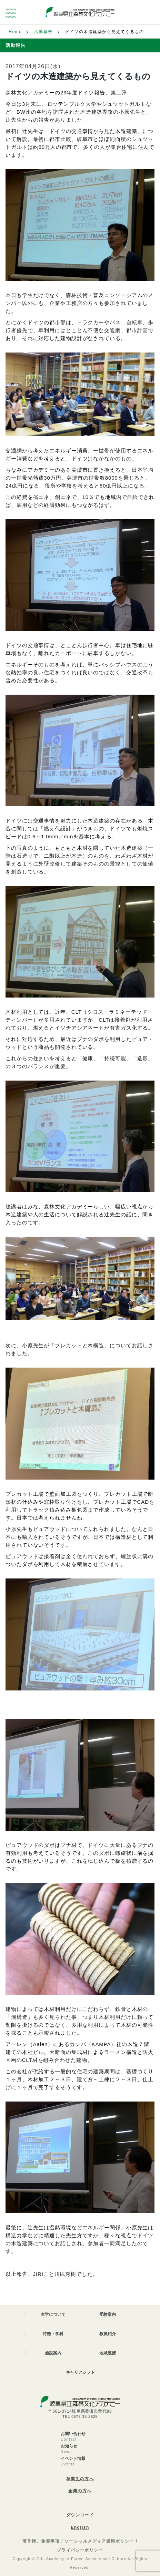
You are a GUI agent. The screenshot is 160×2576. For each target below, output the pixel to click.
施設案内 (53, 2353)
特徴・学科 (53, 2333)
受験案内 (107, 2314)
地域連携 (107, 2353)
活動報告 (43, 31)
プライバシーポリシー (80, 2550)
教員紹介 (107, 2333)
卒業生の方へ (80, 2478)
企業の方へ (79, 2490)
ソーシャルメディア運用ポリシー (99, 2541)
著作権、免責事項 (41, 2541)
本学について (53, 2314)
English (80, 2527)
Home (15, 31)
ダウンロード (80, 2515)
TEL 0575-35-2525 (80, 2416)
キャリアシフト (80, 2372)
